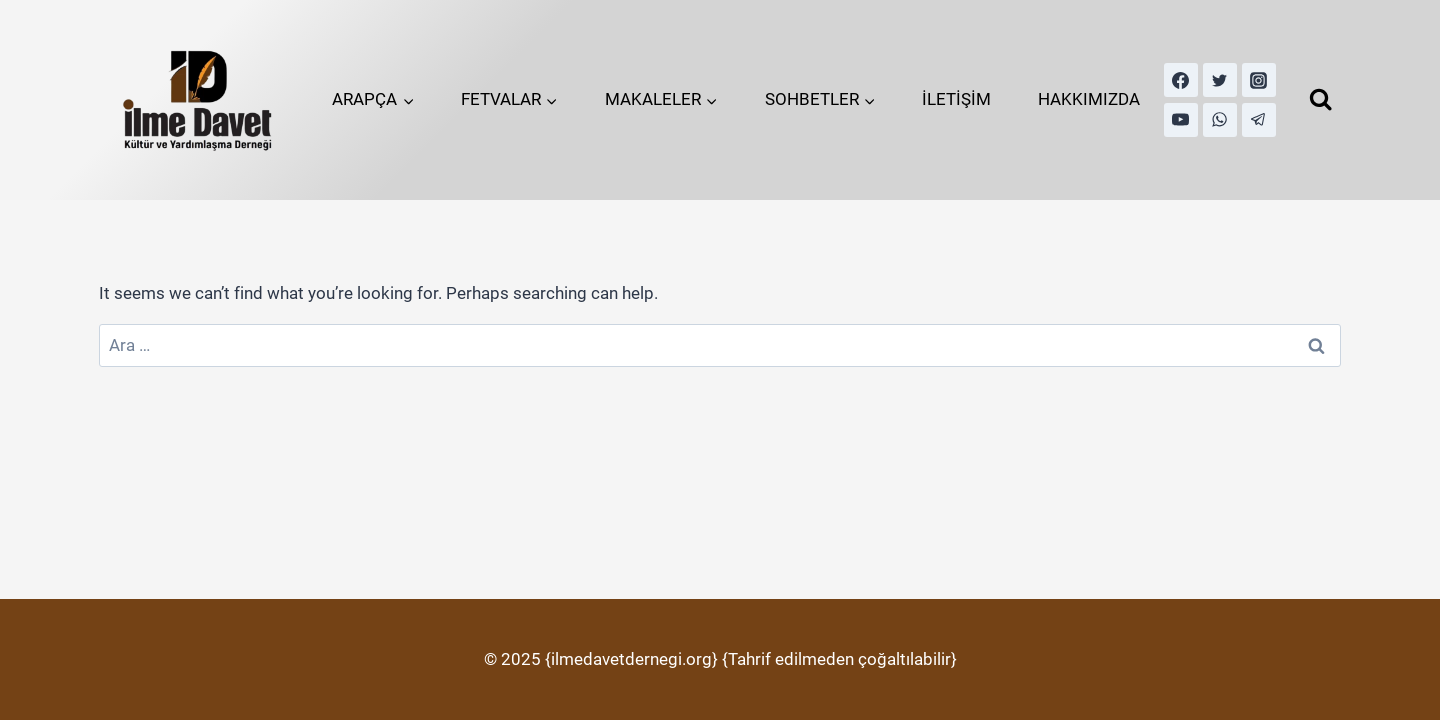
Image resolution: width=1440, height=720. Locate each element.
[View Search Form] (1320, 99)
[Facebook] (1181, 80)
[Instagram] (1259, 80)
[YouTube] (1181, 120)
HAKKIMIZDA (1089, 99)
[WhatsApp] (1220, 120)
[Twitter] (1220, 80)
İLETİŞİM (956, 99)
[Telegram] (1259, 120)
